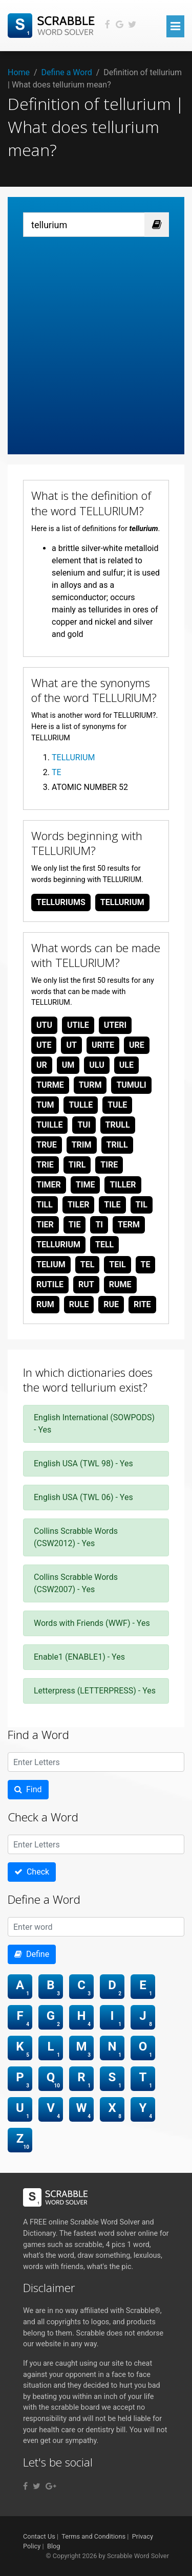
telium (51, 1264)
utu (44, 1025)
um (68, 1065)
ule (126, 1065)
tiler (79, 1204)
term (129, 1224)
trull (117, 1125)
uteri (115, 1025)
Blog (53, 2546)
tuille (49, 1125)
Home (19, 72)
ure (136, 1045)
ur (41, 1065)
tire (109, 1165)
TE (56, 772)
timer (48, 1185)
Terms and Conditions (93, 2536)
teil (117, 1264)
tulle (81, 1105)
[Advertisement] (96, 338)
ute (43, 1045)
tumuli (131, 1085)
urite (103, 1045)
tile (112, 1204)
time (85, 1185)
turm (90, 1085)
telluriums (61, 902)
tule (117, 1105)
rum (45, 1304)
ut (71, 1045)
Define (31, 1954)
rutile (49, 1284)
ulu (96, 1065)
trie (45, 1165)
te (146, 1264)
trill (117, 1145)
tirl (77, 1165)
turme (50, 1085)
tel (87, 1264)
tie (75, 1224)
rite (142, 1304)
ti (99, 1224)
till (44, 1204)
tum (45, 1105)
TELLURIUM (73, 757)
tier (45, 1224)
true (46, 1145)
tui (83, 1125)
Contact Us (39, 2536)
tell (104, 1244)
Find (28, 1789)
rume (120, 1284)
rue (111, 1304)
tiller (123, 1185)
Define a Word (66, 72)
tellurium (122, 902)
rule (79, 1304)
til (141, 1204)
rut (86, 1284)
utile (78, 1025)
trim (82, 1145)
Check (31, 1872)
